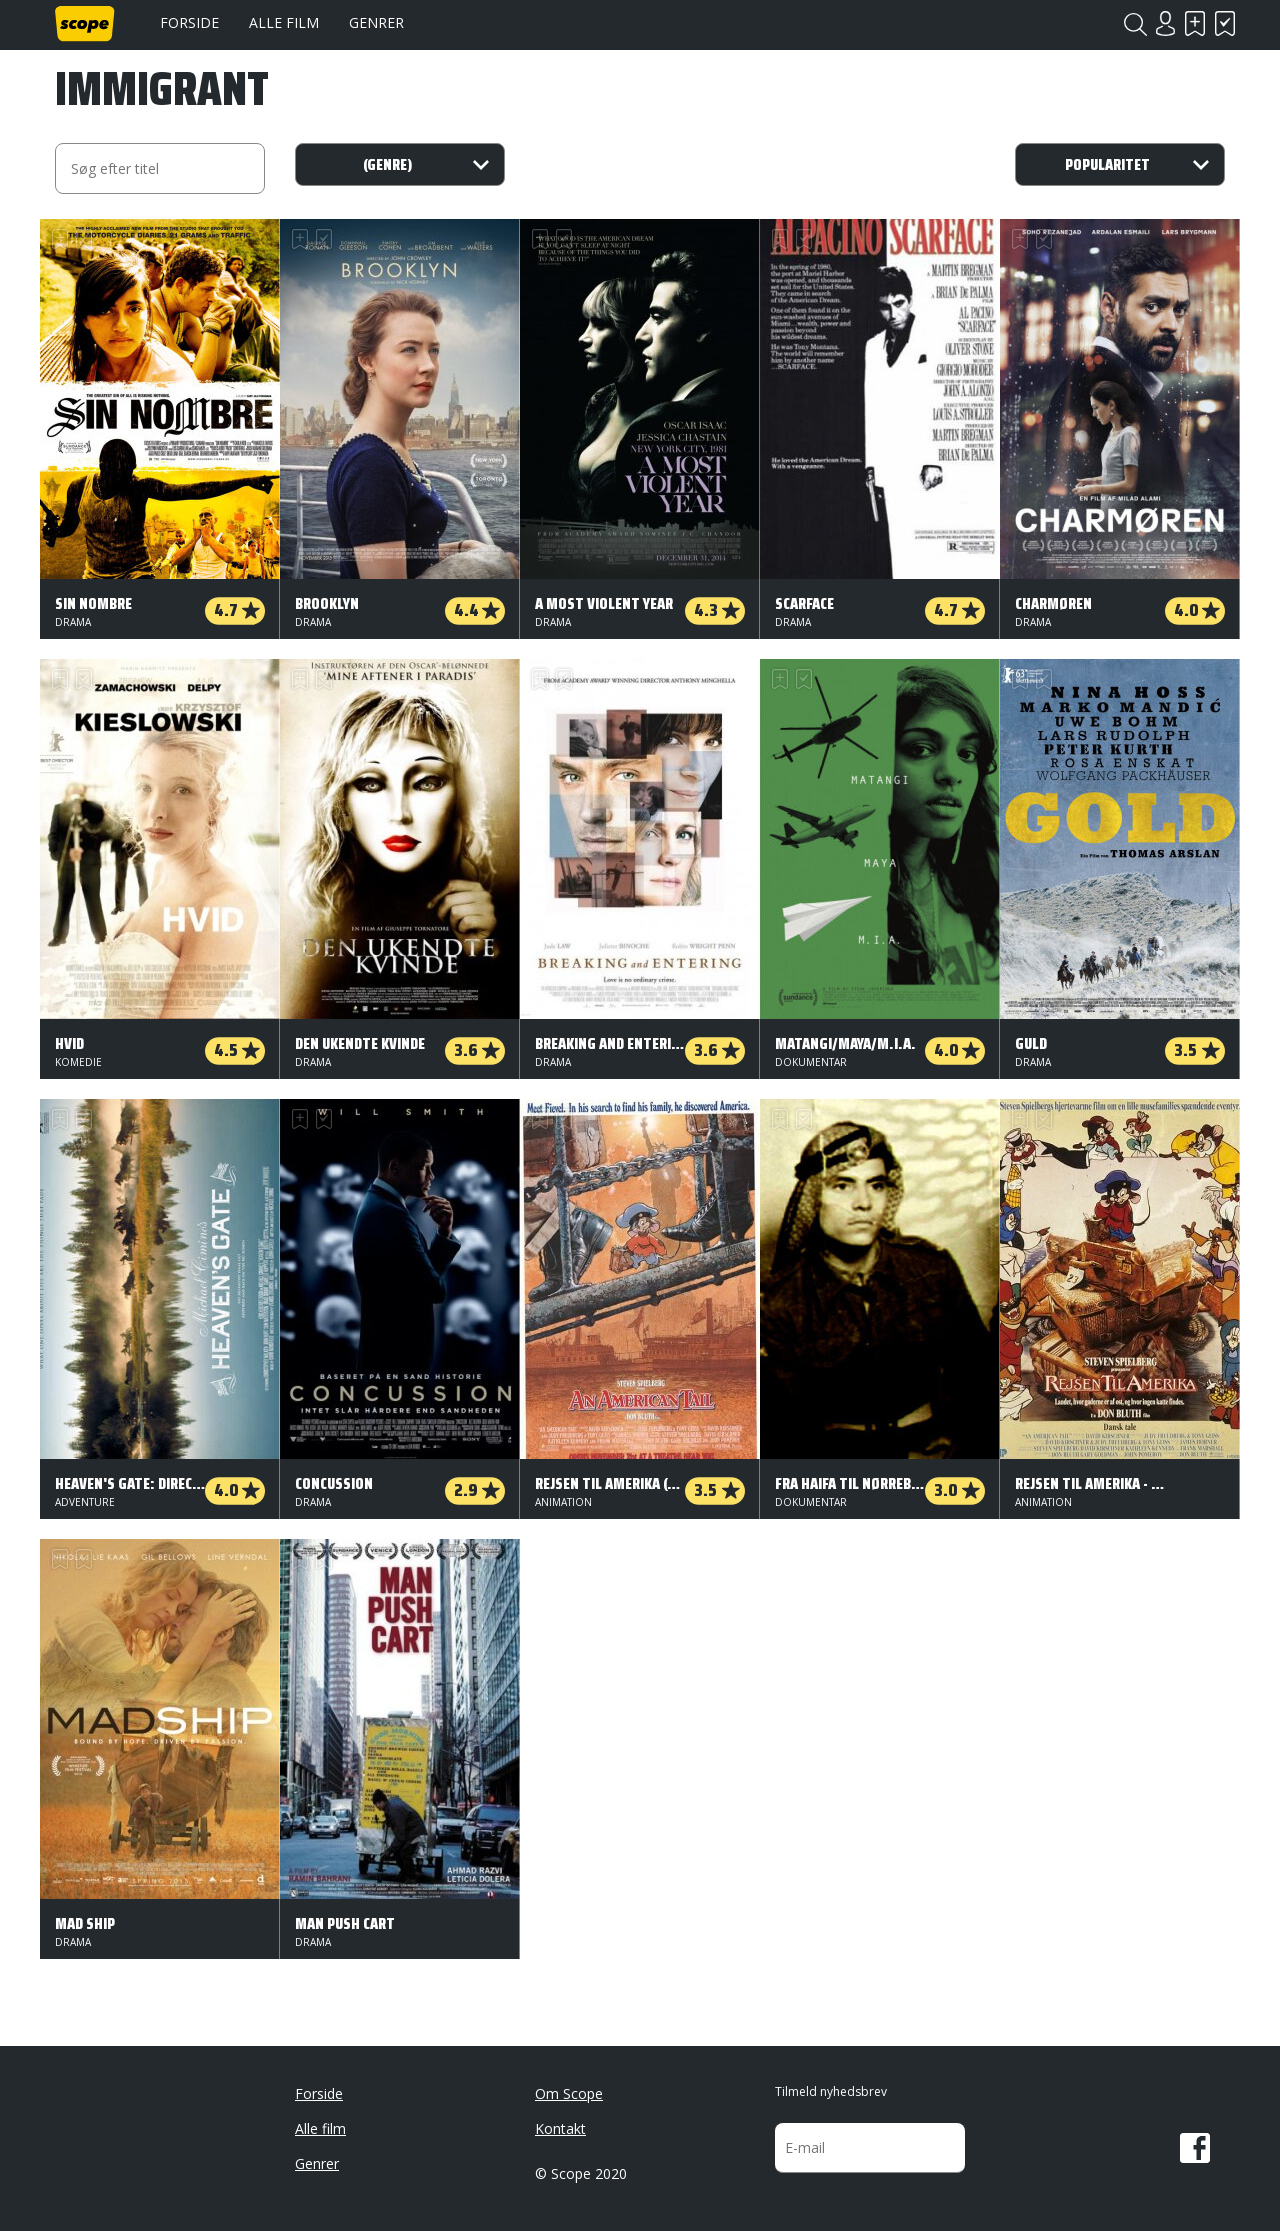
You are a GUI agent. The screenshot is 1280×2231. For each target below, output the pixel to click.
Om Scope (569, 2093)
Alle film (284, 22)
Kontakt (560, 2128)
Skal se (1195, 23)
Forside (189, 22)
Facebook (1195, 2148)
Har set (1225, 23)
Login (1165, 23)
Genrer (376, 22)
